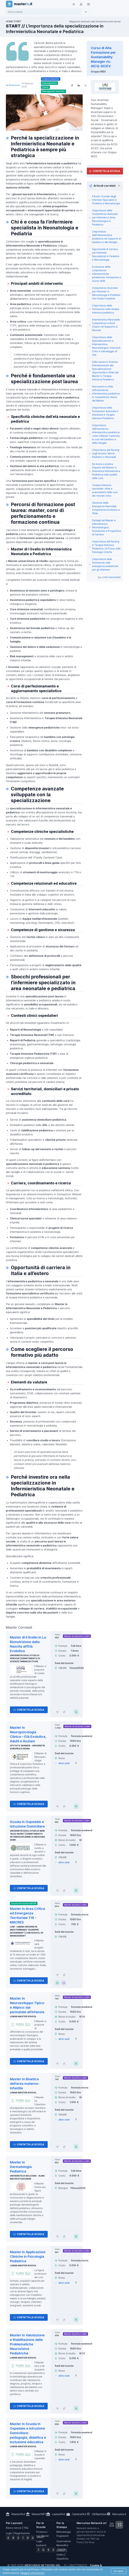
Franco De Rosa (85, 2542)
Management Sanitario (53, 91)
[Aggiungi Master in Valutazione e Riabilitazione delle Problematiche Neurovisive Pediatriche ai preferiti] (57, 2408)
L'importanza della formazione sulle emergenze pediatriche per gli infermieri (105, 564)
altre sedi (64, 1763)
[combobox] (44, 12)
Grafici (60, 2554)
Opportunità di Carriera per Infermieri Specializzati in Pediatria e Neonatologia (105, 254)
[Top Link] (88, 4)
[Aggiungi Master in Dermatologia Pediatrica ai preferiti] (57, 2236)
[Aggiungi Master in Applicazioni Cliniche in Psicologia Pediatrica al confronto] (64, 2319)
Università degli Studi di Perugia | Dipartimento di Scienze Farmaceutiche (25, 1658)
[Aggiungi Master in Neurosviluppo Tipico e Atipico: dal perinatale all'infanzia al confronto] (64, 2063)
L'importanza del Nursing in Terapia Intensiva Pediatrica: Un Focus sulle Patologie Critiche (106, 546)
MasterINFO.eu (41, 2514)
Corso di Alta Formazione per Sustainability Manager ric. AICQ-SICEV (103, 57)
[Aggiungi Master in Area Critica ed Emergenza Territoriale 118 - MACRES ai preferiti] (57, 1974)
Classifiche (62, 2558)
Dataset (60, 2550)
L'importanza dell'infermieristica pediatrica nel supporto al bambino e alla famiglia (106, 237)
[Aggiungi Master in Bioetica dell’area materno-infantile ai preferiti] (57, 2146)
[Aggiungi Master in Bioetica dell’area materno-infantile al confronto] (64, 2146)
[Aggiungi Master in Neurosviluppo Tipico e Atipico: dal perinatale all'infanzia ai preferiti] (57, 2063)
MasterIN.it (18, 2514)
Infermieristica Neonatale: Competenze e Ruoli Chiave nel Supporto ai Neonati (106, 325)
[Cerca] (85, 12)
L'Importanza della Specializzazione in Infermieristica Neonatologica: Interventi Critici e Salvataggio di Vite (106, 346)
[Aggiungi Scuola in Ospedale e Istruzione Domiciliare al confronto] (64, 1890)
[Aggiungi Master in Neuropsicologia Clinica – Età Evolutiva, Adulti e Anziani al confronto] (64, 1806)
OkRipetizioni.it (101, 2514)
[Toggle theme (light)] (73, 4)
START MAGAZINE (111, 577)
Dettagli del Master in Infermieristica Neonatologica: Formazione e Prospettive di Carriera (106, 527)
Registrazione (22, 2533)
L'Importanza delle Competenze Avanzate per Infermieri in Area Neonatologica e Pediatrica (105, 217)
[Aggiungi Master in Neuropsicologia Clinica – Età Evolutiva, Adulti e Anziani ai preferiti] (57, 1806)
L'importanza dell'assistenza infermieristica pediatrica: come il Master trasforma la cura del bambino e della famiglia (106, 434)
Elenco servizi (13, 2527)
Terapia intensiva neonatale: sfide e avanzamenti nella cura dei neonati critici (105, 490)
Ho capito (118, 2571)
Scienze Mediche (50, 79)
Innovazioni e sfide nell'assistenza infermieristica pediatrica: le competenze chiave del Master (106, 393)
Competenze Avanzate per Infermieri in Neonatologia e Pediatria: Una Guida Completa (106, 293)
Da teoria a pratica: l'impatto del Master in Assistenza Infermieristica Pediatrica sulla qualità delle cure (106, 471)
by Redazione (13, 85)
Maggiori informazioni (33, 2572)
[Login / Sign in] (81, 4)
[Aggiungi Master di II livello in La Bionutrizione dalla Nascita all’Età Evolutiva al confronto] (64, 1712)
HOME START (13, 21)
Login (9, 2533)
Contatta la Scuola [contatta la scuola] (104, 171)
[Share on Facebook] (72, 85)
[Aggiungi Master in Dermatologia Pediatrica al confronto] (64, 2236)
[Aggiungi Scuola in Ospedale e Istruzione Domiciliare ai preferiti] (57, 1890)
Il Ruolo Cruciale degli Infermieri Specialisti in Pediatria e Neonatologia (106, 200)
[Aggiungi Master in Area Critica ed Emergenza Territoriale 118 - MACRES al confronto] (64, 1974)
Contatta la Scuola (28, 1709)
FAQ (26, 2527)
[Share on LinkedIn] (78, 85)
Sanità (45, 87)
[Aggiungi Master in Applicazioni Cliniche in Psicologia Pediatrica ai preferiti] (57, 2319)
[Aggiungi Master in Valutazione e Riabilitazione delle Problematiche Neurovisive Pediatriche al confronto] (64, 2408)
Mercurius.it (119, 2514)
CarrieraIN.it (79, 2514)
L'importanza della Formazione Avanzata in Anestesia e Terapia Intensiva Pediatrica (105, 413)
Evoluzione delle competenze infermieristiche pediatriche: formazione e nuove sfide (106, 273)
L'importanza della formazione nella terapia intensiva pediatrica (105, 309)
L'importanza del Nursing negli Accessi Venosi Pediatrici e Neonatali (105, 453)
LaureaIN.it (58, 2514)
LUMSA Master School (23, 2016)
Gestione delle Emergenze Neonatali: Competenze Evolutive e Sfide (106, 508)
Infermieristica (49, 83)
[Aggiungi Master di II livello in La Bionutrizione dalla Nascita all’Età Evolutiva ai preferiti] (57, 1712)
